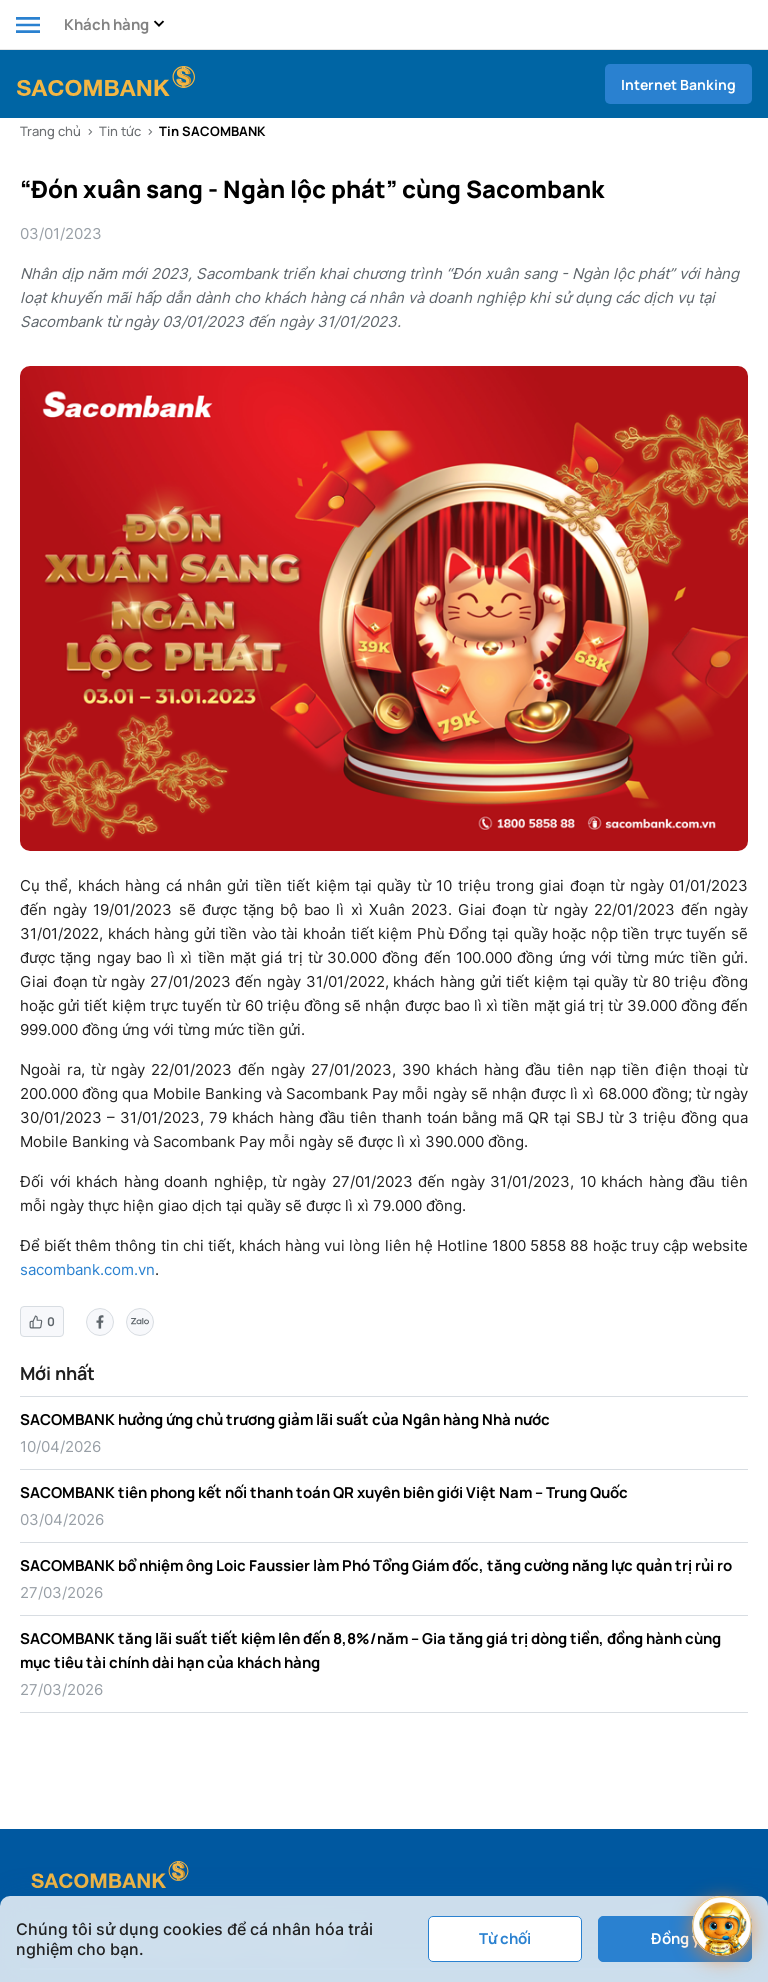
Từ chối (505, 1938)
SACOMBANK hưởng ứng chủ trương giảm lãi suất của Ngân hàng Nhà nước (285, 1419)
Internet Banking (678, 84)
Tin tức (120, 131)
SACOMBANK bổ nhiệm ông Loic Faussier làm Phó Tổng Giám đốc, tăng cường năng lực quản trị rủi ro (376, 1565)
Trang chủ (50, 131)
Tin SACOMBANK (212, 131)
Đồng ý (675, 1938)
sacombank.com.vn (87, 1269)
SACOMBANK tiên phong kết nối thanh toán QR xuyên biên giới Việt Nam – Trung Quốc (324, 1492)
